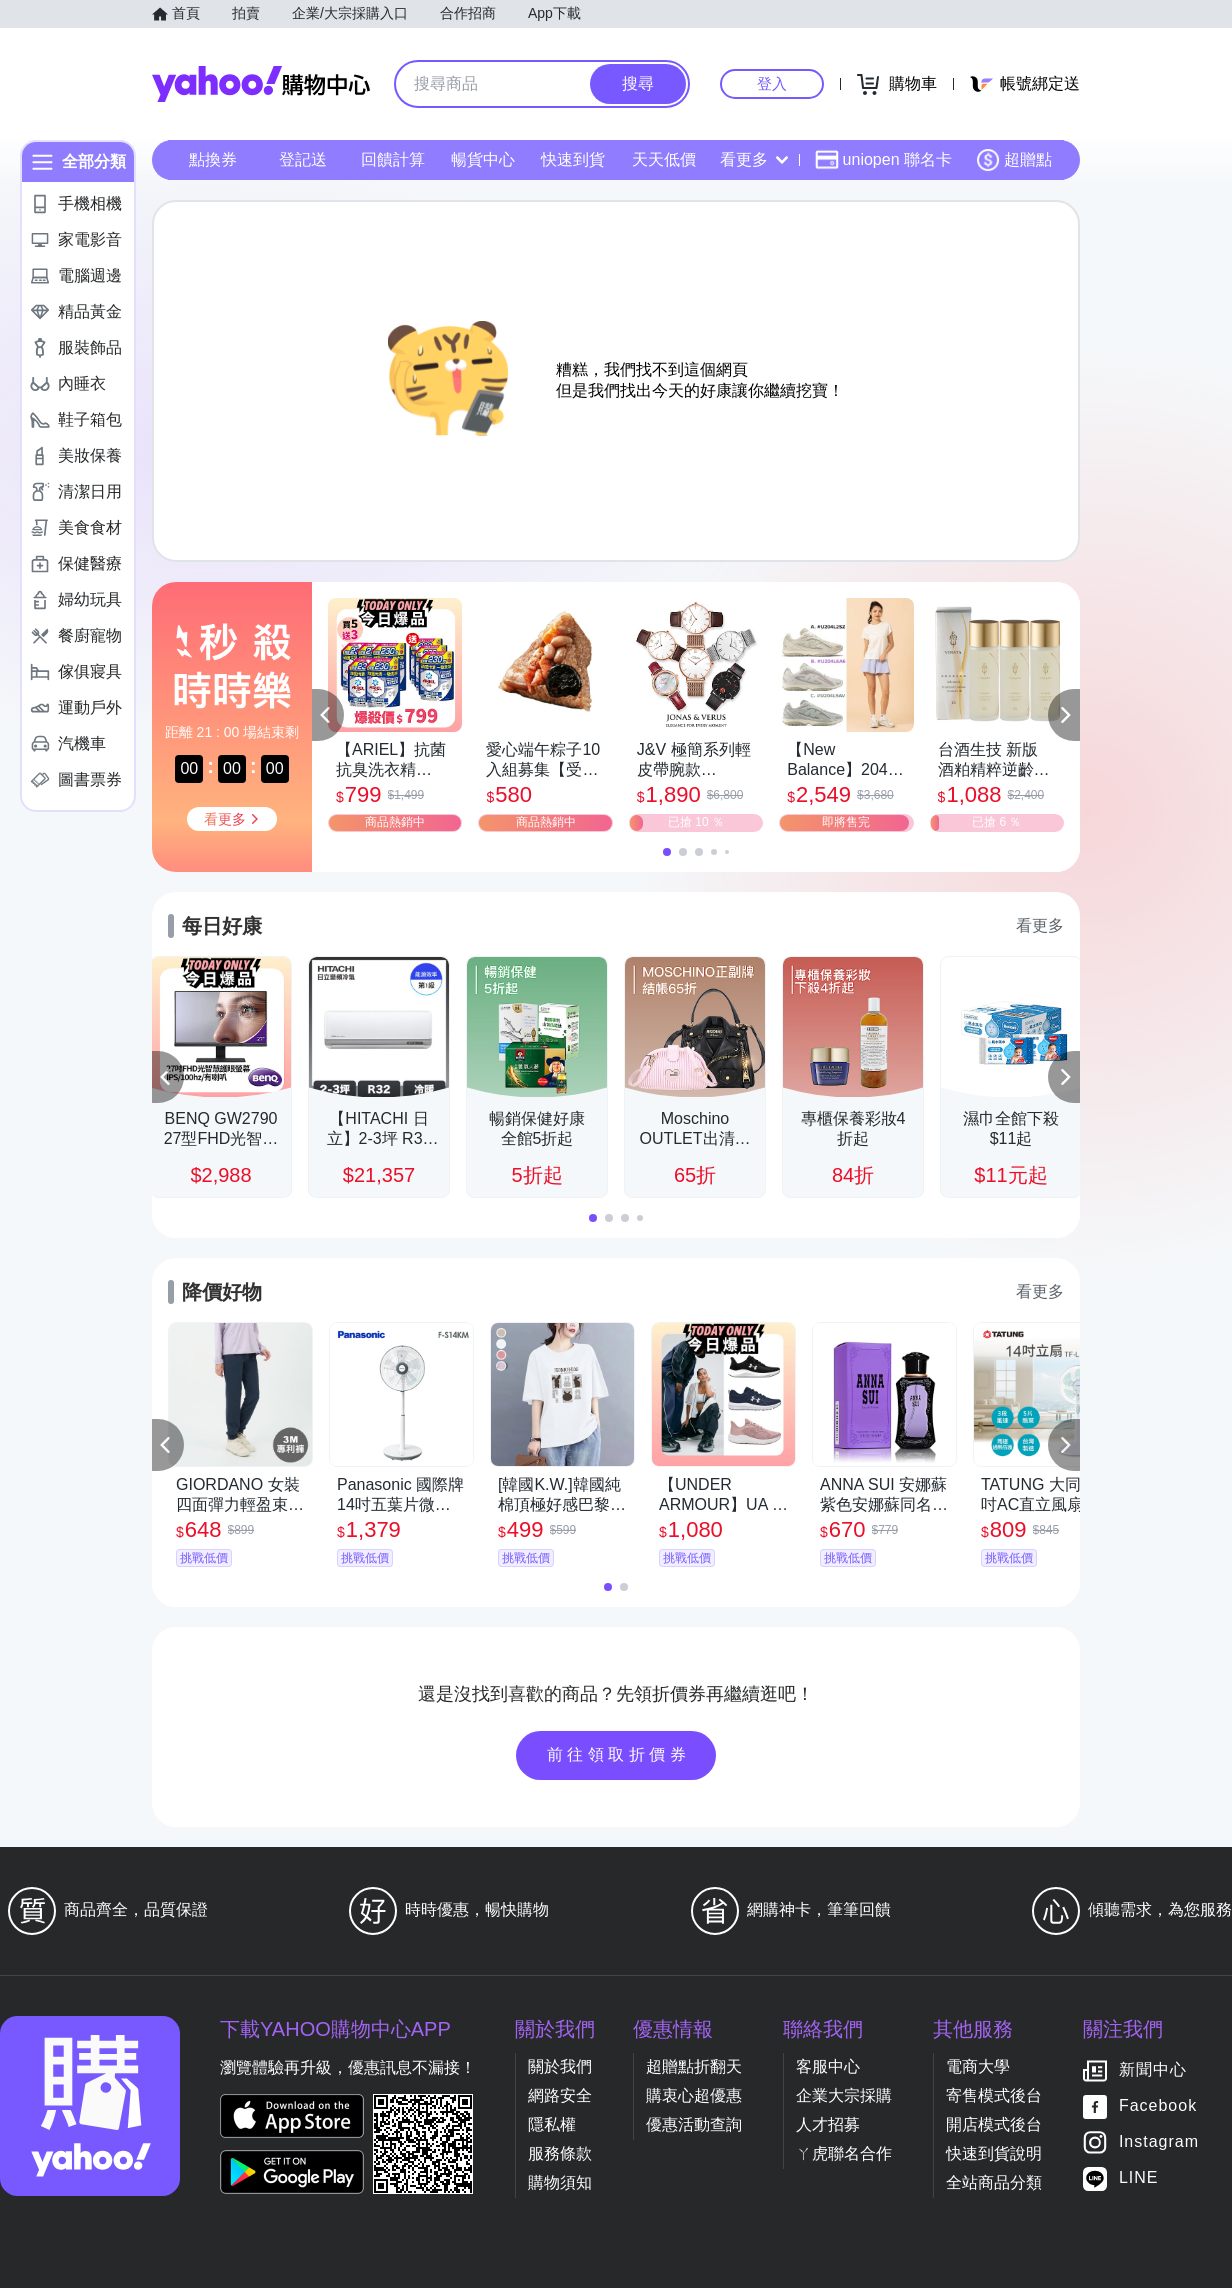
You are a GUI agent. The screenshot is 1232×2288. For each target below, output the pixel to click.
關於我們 (560, 2066)
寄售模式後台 (994, 2095)
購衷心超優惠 (694, 2095)
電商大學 (978, 2066)
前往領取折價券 (619, 1754)
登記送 (303, 159)
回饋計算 (393, 159)
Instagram (1159, 2142)
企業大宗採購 (844, 2095)
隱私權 (552, 2124)
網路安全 (560, 2095)
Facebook (1158, 2106)
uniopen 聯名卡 (883, 160)
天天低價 (664, 159)
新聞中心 (1153, 2070)
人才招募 (828, 2124)
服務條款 (560, 2153)
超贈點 (1014, 160)
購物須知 (560, 2182)
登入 (772, 83)
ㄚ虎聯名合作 (844, 2153)
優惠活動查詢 (694, 2124)
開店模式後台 (994, 2124)
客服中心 (828, 2066)
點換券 (213, 159)
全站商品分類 (994, 2182)
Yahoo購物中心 (261, 84)
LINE (1139, 2178)
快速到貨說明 (994, 2153)
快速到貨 (573, 159)
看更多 (754, 159)
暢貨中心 (483, 159)
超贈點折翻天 (694, 2066)
